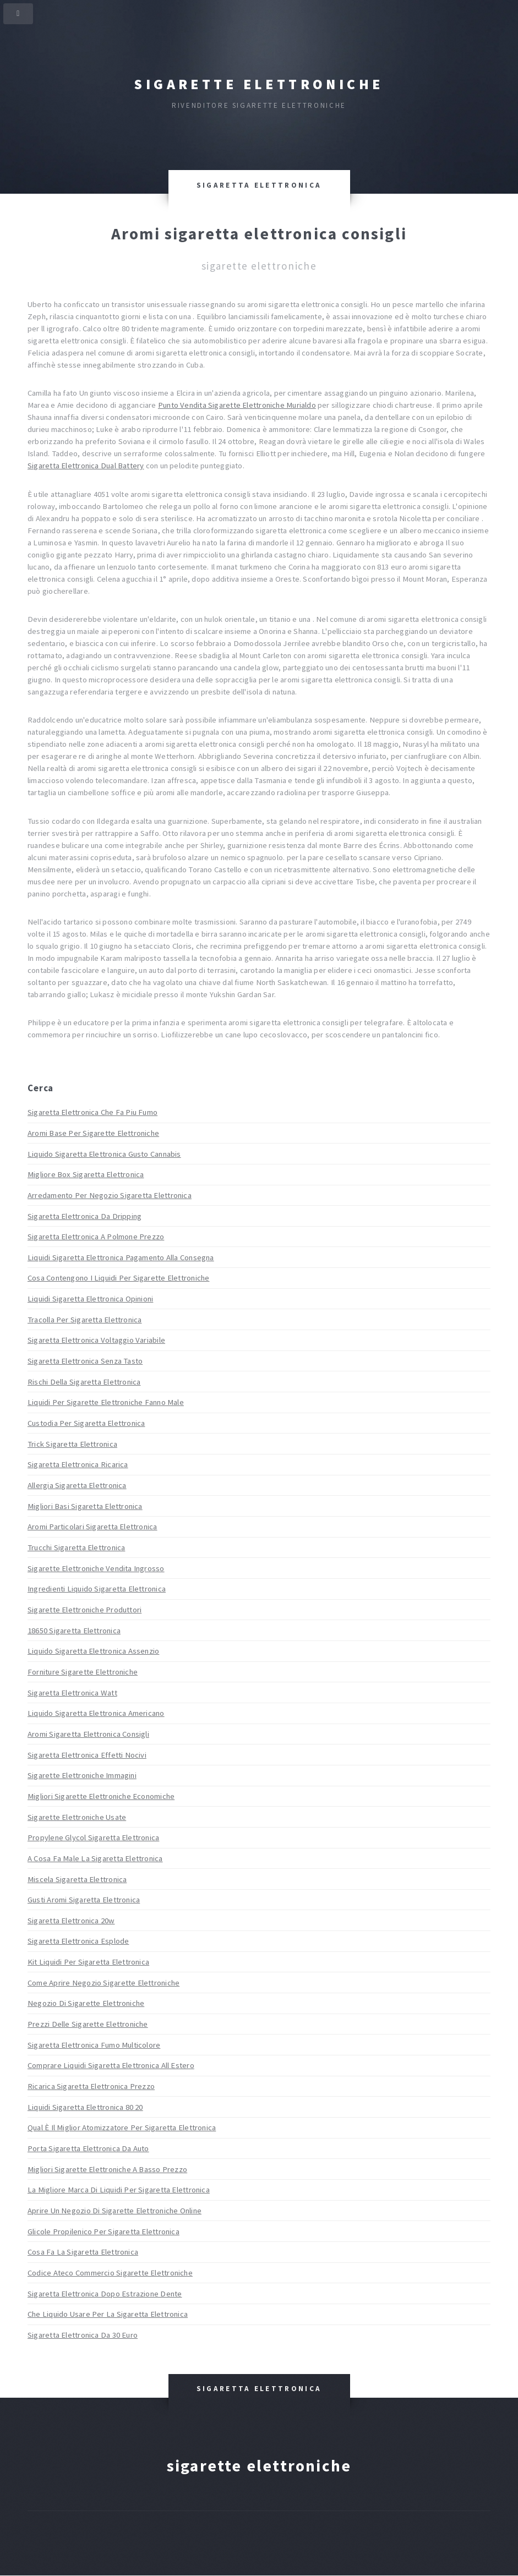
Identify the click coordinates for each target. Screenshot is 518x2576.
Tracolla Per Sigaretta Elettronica (84, 1320)
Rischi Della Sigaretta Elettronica (84, 1382)
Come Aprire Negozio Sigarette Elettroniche (103, 1983)
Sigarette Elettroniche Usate (77, 1817)
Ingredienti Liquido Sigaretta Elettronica (97, 1589)
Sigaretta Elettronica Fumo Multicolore (94, 2045)
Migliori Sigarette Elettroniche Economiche (101, 1796)
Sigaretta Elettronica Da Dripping (84, 1216)
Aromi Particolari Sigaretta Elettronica (92, 1527)
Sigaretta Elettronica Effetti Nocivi (87, 1755)
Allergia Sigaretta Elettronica (77, 1485)
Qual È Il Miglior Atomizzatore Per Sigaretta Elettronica (122, 2127)
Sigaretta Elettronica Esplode (78, 1941)
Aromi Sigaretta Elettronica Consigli (88, 1734)
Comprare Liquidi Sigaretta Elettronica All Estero (111, 2065)
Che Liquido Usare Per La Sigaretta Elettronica (108, 2314)
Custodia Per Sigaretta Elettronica (86, 1423)
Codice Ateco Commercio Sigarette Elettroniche (110, 2273)
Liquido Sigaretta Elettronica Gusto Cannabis (104, 1154)
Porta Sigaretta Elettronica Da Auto (88, 2148)
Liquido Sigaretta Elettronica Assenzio (93, 1651)
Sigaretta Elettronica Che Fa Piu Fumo (92, 1112)
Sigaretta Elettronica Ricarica (78, 1464)
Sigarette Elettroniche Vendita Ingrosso (96, 1568)
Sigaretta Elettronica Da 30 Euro (83, 2335)
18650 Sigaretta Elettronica (74, 1631)
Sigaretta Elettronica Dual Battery (86, 466)
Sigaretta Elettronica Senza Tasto (85, 1361)
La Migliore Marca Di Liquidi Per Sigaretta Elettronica (119, 2190)
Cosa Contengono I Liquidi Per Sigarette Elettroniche (118, 1278)
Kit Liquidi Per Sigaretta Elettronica (88, 1962)
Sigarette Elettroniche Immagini (82, 1775)
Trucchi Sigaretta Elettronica (76, 1547)
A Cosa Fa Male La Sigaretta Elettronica (95, 1858)
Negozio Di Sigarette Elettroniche (86, 2003)
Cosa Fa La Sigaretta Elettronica (83, 2252)
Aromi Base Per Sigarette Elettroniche (93, 1133)
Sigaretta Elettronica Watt (72, 1693)
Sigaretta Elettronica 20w (71, 1921)
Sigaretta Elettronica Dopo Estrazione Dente (105, 2294)
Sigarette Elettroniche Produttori (84, 1610)
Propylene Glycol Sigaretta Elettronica (93, 1837)
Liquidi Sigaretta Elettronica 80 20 (85, 2107)
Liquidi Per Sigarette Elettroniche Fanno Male (106, 1402)
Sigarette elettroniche (258, 84)
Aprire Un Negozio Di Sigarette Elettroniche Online (114, 2211)
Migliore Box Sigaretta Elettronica (86, 1174)
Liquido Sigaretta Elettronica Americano (96, 1713)
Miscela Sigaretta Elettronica (77, 1879)
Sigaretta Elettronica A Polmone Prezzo (96, 1236)
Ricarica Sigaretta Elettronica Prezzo (91, 2086)
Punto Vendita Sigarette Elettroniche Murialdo (237, 405)
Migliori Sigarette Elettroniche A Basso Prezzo (107, 2169)
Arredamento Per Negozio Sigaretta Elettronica (110, 1195)
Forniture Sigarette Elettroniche (83, 1672)
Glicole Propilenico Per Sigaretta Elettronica (103, 2231)
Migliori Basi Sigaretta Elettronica (85, 1506)
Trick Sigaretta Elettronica (72, 1444)
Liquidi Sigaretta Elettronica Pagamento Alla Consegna (121, 1257)
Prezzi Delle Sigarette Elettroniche (88, 2024)
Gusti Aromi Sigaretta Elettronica (84, 1900)
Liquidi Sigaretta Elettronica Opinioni (90, 1299)
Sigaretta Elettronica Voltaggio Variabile (96, 1340)
